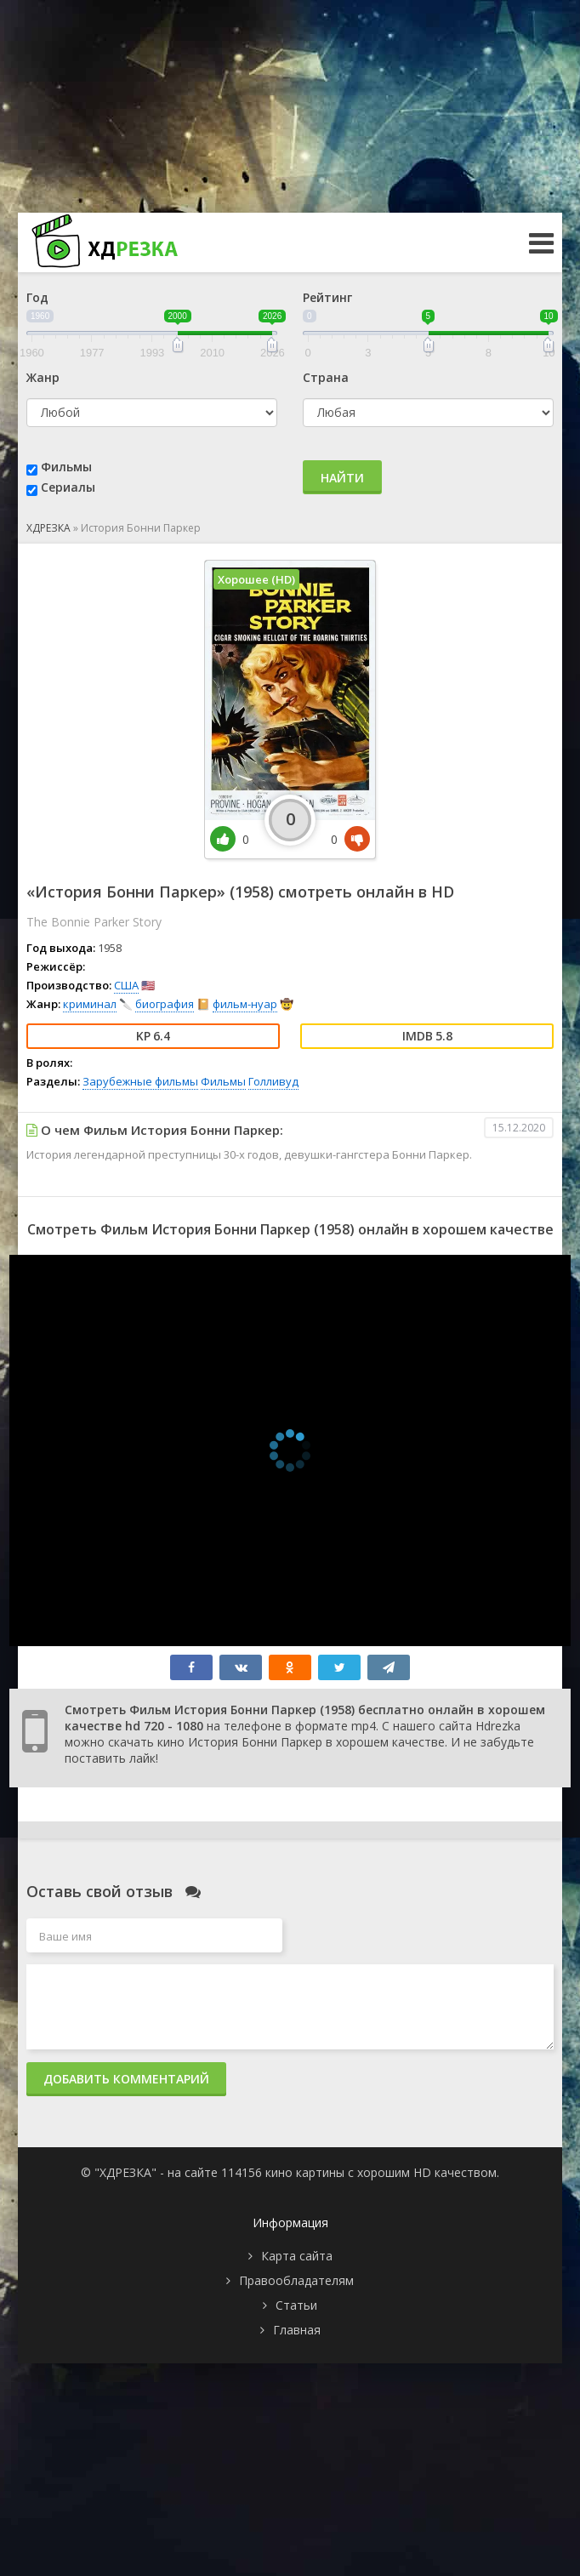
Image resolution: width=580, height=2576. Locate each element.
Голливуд (273, 1081)
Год (37, 297)
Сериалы (68, 487)
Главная (297, 2330)
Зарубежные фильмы (140, 1081)
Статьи (296, 2305)
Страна (326, 377)
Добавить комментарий (126, 2079)
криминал (90, 1004)
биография (164, 1004)
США (126, 985)
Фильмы (66, 467)
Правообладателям (296, 2280)
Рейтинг (327, 297)
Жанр (43, 377)
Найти (342, 478)
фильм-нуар (245, 1004)
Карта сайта (297, 2256)
